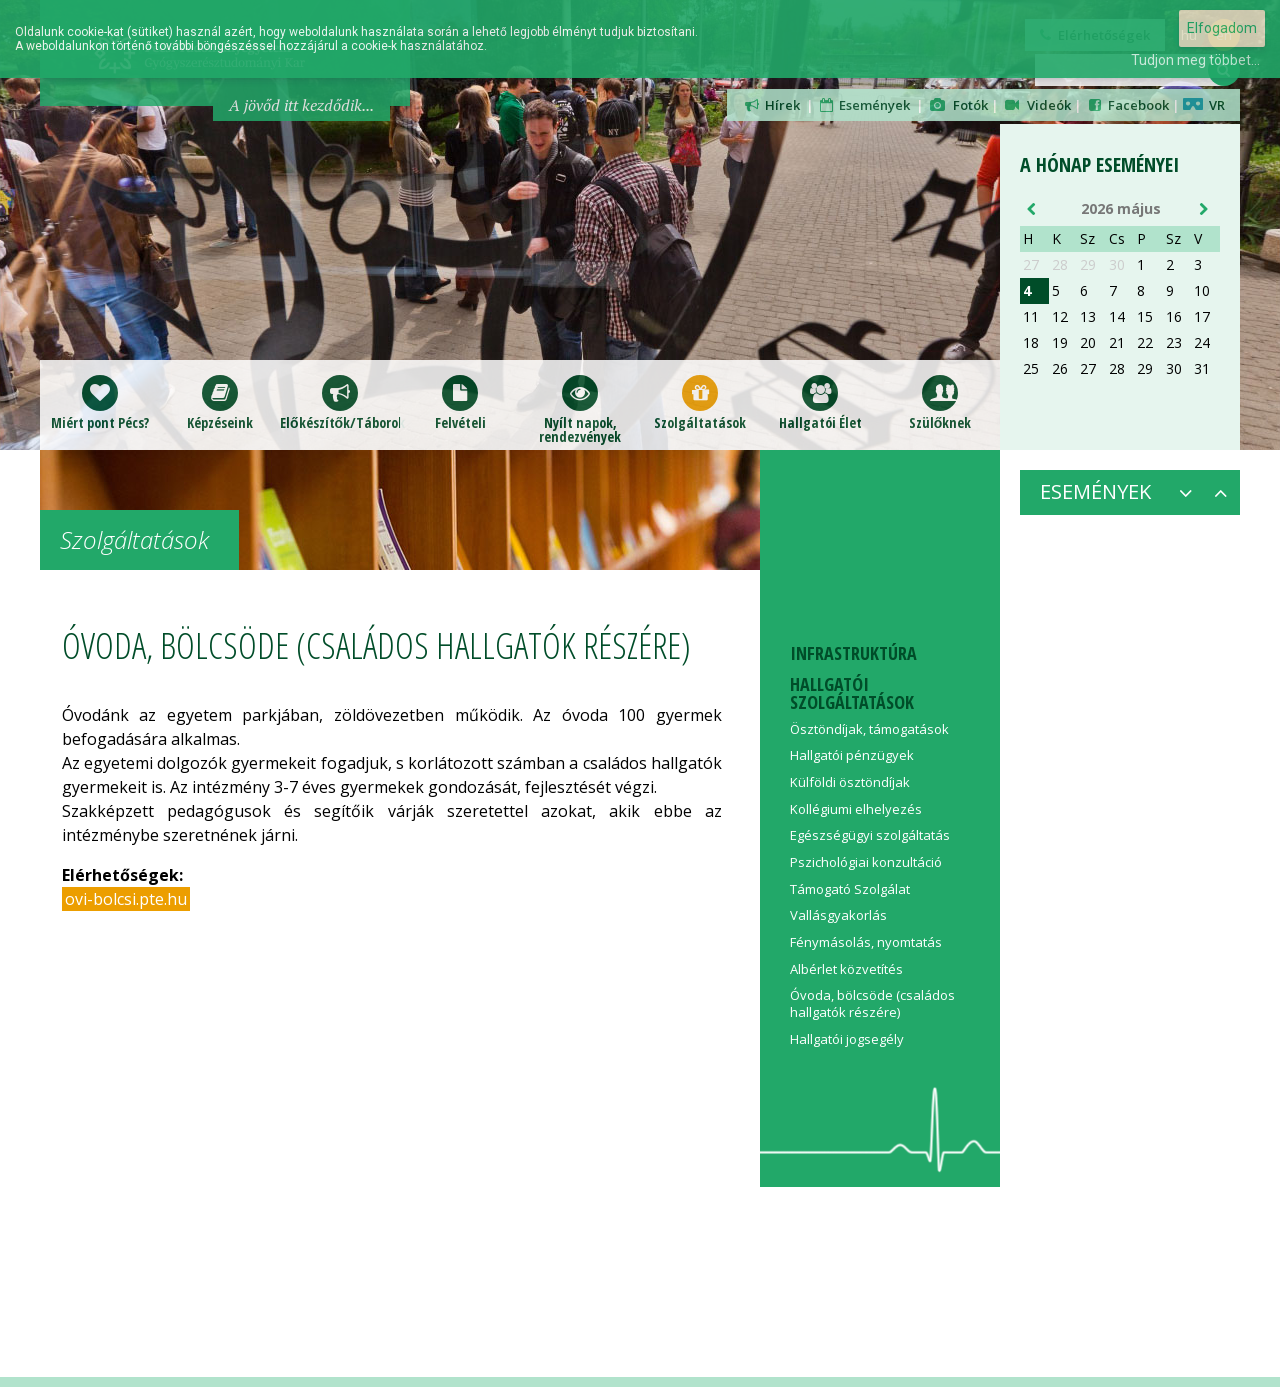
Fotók (957, 105)
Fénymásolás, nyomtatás (866, 942)
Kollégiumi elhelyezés (856, 809)
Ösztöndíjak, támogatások (869, 729)
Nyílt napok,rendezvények (580, 409)
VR (1204, 105)
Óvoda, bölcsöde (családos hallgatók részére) (872, 1003)
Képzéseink (220, 402)
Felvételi (460, 402)
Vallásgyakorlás (838, 915)
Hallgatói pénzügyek (852, 755)
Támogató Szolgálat (850, 889)
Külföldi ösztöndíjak (850, 782)
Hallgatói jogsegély (847, 1039)
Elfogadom (1222, 28)
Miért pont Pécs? (100, 402)
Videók (1037, 105)
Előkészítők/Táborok (340, 402)
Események (864, 105)
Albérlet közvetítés (846, 969)
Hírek (771, 105)
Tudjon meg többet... (1195, 60)
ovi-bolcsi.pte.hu (126, 899)
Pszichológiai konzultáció (866, 862)
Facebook (1127, 105)
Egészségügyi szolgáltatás (870, 835)
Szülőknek (940, 402)
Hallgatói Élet (820, 402)
